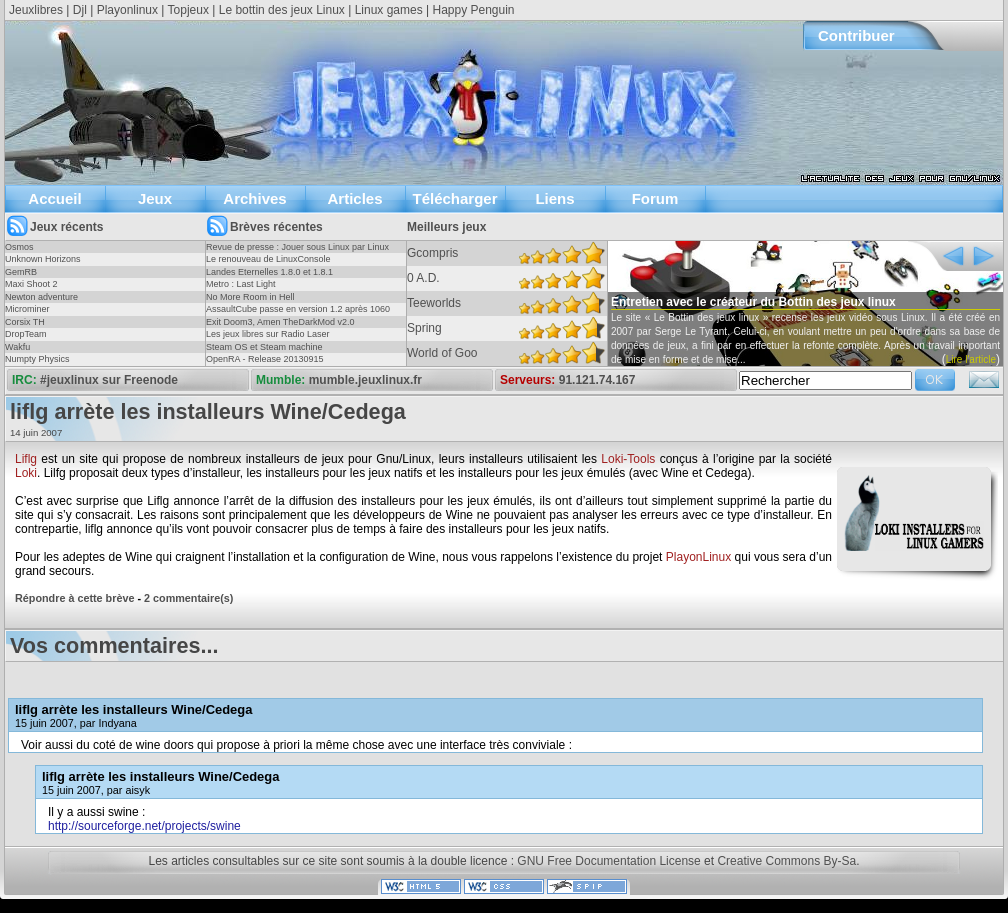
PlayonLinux (698, 557)
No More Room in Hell (250, 297)
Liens (554, 198)
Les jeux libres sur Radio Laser (268, 334)
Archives (254, 198)
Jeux (155, 198)
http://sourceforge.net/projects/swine (144, 826)
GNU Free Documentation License (608, 861)
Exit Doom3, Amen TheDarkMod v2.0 (280, 322)
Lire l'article (971, 359)
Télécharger (454, 198)
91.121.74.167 (597, 380)
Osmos (19, 247)
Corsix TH (25, 322)
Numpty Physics (37, 359)
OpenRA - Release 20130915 (265, 359)
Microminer (27, 309)
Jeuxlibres (36, 10)
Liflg (26, 459)
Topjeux (188, 10)
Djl (80, 10)
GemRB (21, 272)
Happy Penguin (473, 10)
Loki (26, 473)
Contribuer (856, 35)
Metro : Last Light (241, 284)
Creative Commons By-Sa (786, 861)
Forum (655, 198)
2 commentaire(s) (188, 598)
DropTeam (26, 334)
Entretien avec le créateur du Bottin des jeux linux (753, 302)
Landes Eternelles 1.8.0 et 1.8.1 (269, 272)
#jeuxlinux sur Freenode (109, 380)
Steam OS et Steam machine (264, 347)
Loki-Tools (628, 459)
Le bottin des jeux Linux (282, 10)
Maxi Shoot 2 (31, 284)
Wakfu (17, 347)
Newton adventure (41, 297)
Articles (354, 198)
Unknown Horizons (43, 259)
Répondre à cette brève (74, 598)
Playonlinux (127, 10)
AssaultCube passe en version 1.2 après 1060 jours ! (298, 315)
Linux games (389, 10)
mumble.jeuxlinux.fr (365, 380)
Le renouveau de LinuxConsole (268, 259)
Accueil (54, 198)
